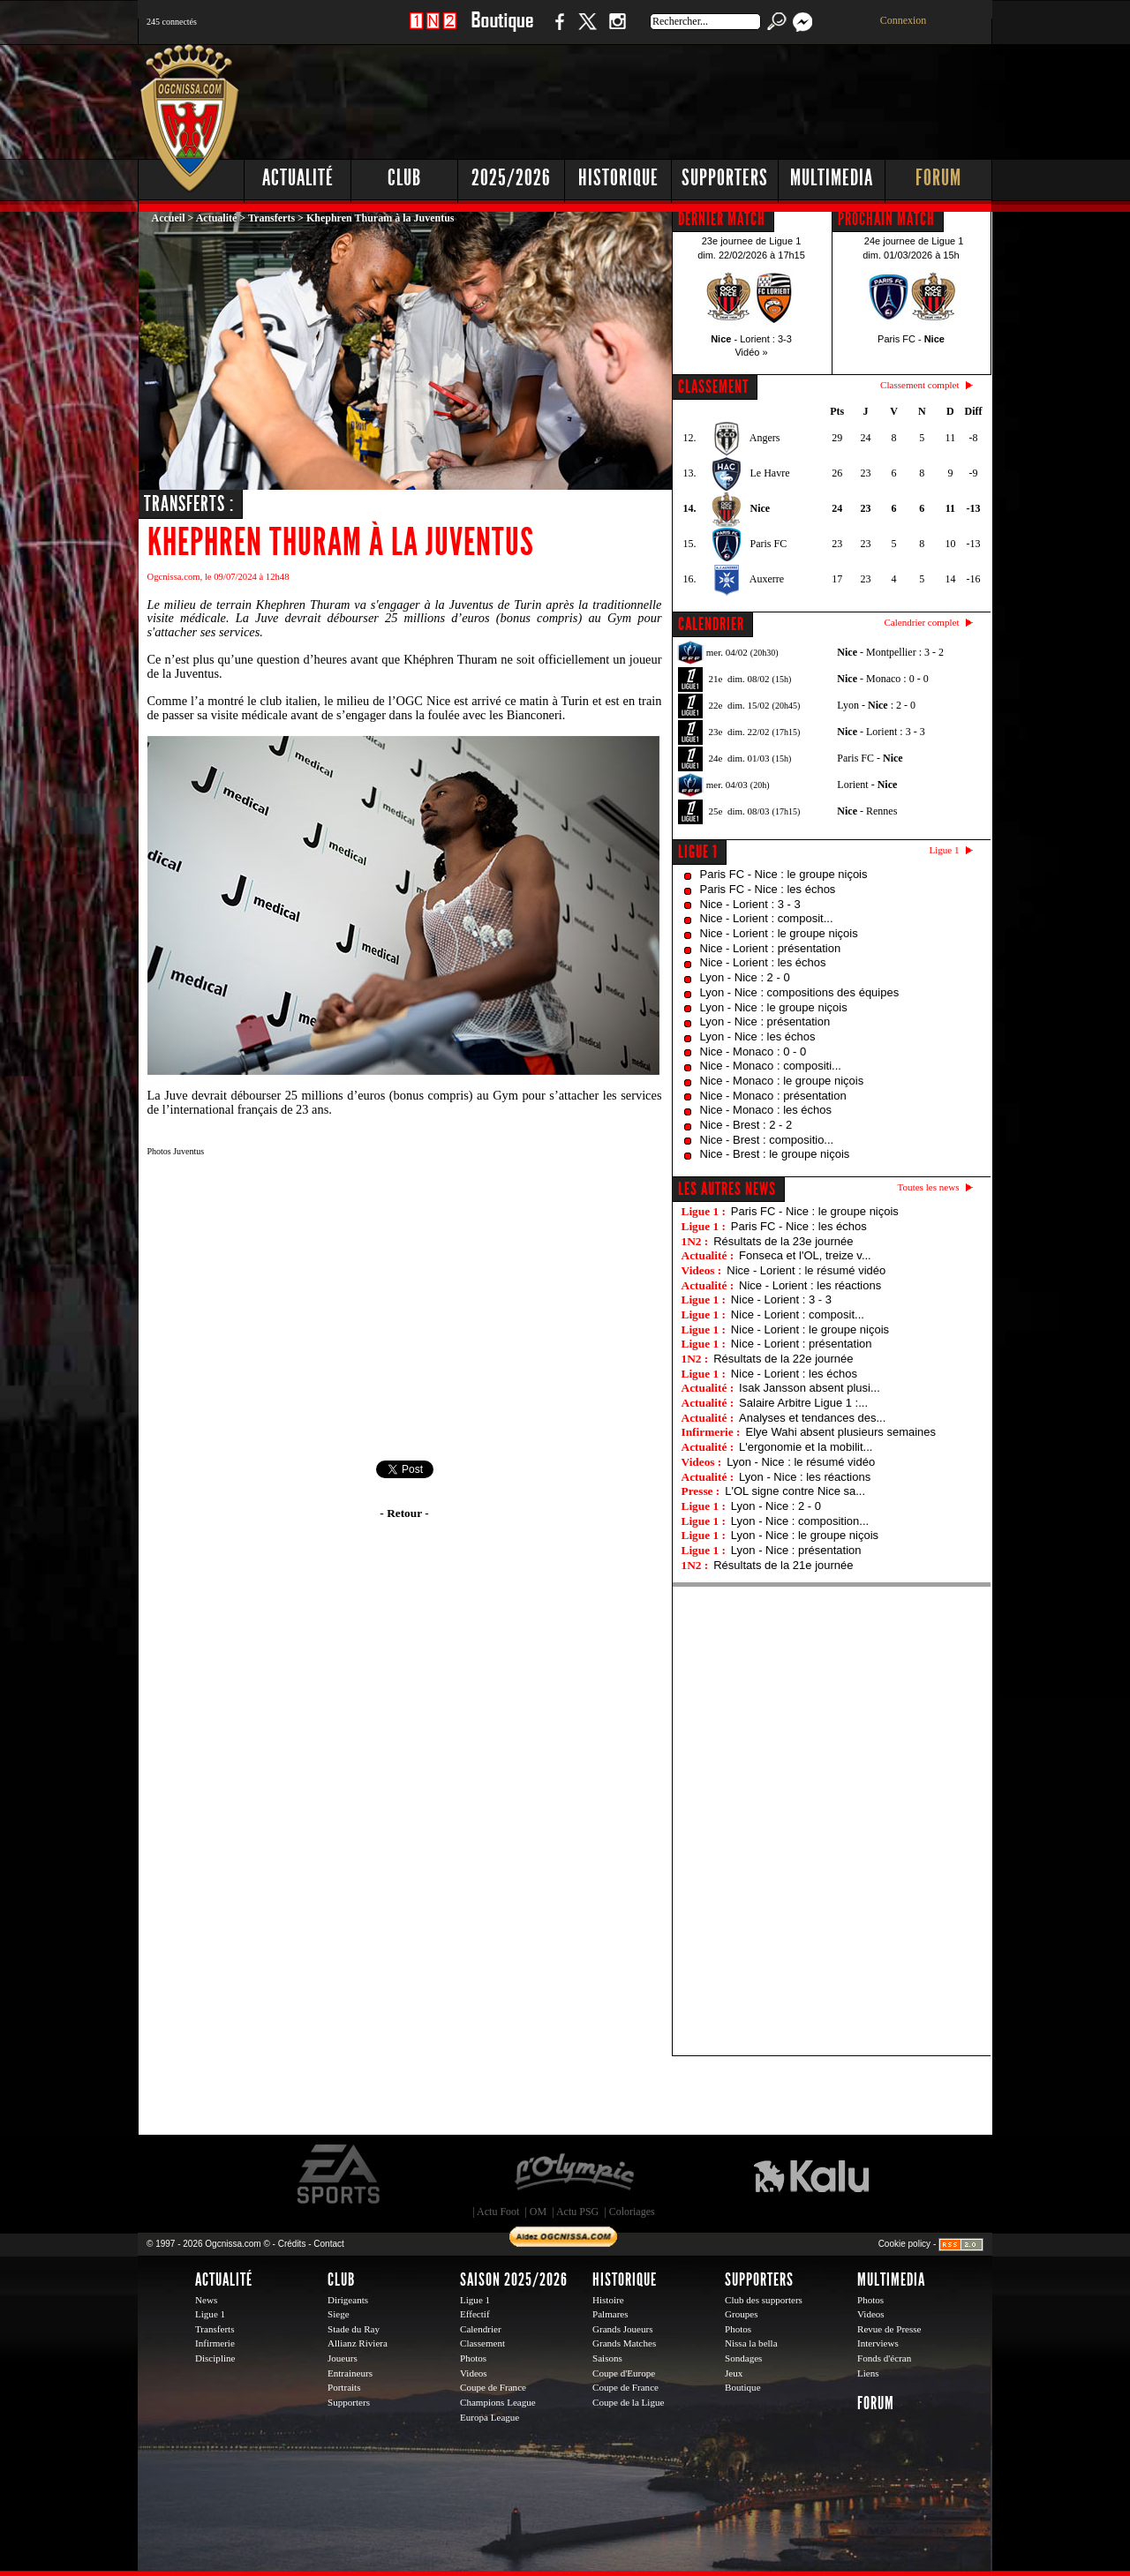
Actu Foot (498, 2211)
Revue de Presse (889, 2329)
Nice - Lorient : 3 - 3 (750, 904)
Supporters (725, 178)
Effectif (475, 2314)
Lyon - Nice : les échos (758, 1036)
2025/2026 (511, 178)
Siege (339, 2314)
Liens (868, 2373)
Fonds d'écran (884, 2358)
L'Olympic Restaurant (574, 2174)
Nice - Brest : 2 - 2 (746, 1124)
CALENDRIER (711, 624)
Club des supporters (763, 2299)
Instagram (617, 30)
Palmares (610, 2314)
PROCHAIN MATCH (886, 218)
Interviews (878, 2343)
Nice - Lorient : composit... (766, 918)
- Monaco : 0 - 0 (882, 678)
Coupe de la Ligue (628, 2402)
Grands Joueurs (622, 2329)
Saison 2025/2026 (514, 2279)
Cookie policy (904, 2244)
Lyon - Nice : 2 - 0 (745, 977)
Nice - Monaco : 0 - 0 (753, 1051)
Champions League (498, 2402)
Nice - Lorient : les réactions (810, 1285)
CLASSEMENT (713, 386)
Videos (473, 2373)
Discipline (215, 2358)
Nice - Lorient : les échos (763, 962)
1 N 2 (433, 30)
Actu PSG (577, 2211)
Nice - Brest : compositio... (767, 1139)
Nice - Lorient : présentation (770, 948)
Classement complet (919, 384)
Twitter (587, 30)
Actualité (298, 178)
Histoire (608, 2299)
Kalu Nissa (811, 2174)
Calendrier (480, 2329)
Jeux (733, 2373)
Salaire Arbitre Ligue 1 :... (803, 1402)
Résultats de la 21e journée (783, 1565)
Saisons (607, 2358)
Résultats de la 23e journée (783, 1241)
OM (538, 2211)
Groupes (741, 2314)
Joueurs (343, 2358)
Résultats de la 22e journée (783, 1358)
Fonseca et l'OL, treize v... (805, 1255)
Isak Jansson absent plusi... (809, 1387)
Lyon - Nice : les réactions (804, 1476)
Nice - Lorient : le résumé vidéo (806, 1270)
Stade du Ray (354, 2329)
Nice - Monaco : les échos (766, 1109)
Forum (938, 178)
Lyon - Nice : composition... (800, 1521)
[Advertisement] (672, 97)
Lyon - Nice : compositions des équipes (800, 992)
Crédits (292, 2244)
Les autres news (727, 1188)
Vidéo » (750, 352)
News (206, 2299)
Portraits (344, 2387)
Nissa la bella (751, 2343)
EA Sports (340, 2174)
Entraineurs (350, 2373)
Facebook (557, 30)
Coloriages (632, 2211)
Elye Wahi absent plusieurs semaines (840, 1431)
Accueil (168, 218)
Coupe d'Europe (623, 2373)
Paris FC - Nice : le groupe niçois (784, 874)
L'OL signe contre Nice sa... (795, 1491)
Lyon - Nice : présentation (765, 1021)
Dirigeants (348, 2299)
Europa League (489, 2417)
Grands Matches (624, 2343)
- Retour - (404, 1513)
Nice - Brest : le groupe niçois (775, 1153)
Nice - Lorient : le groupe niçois (779, 933)
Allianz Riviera (358, 2343)
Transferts (271, 218)
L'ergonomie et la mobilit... (805, 1446)
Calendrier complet (921, 622)
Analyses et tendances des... (812, 1417)
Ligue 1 (698, 851)
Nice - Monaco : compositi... (770, 1065)
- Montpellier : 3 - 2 (890, 652)
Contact (328, 2244)
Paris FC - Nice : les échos (768, 889)
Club (404, 178)
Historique (618, 178)
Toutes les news (929, 1187)
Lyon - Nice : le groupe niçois (774, 1007)
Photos (473, 2358)
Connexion (903, 20)
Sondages (743, 2358)
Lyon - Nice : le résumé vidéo (801, 1461)
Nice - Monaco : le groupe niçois (782, 1080)
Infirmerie (215, 2343)
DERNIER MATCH (721, 218)
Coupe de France (493, 2387)
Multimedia (831, 178)
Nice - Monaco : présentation (773, 1095)
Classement (482, 2343)
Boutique (502, 30)
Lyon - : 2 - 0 (876, 705)
